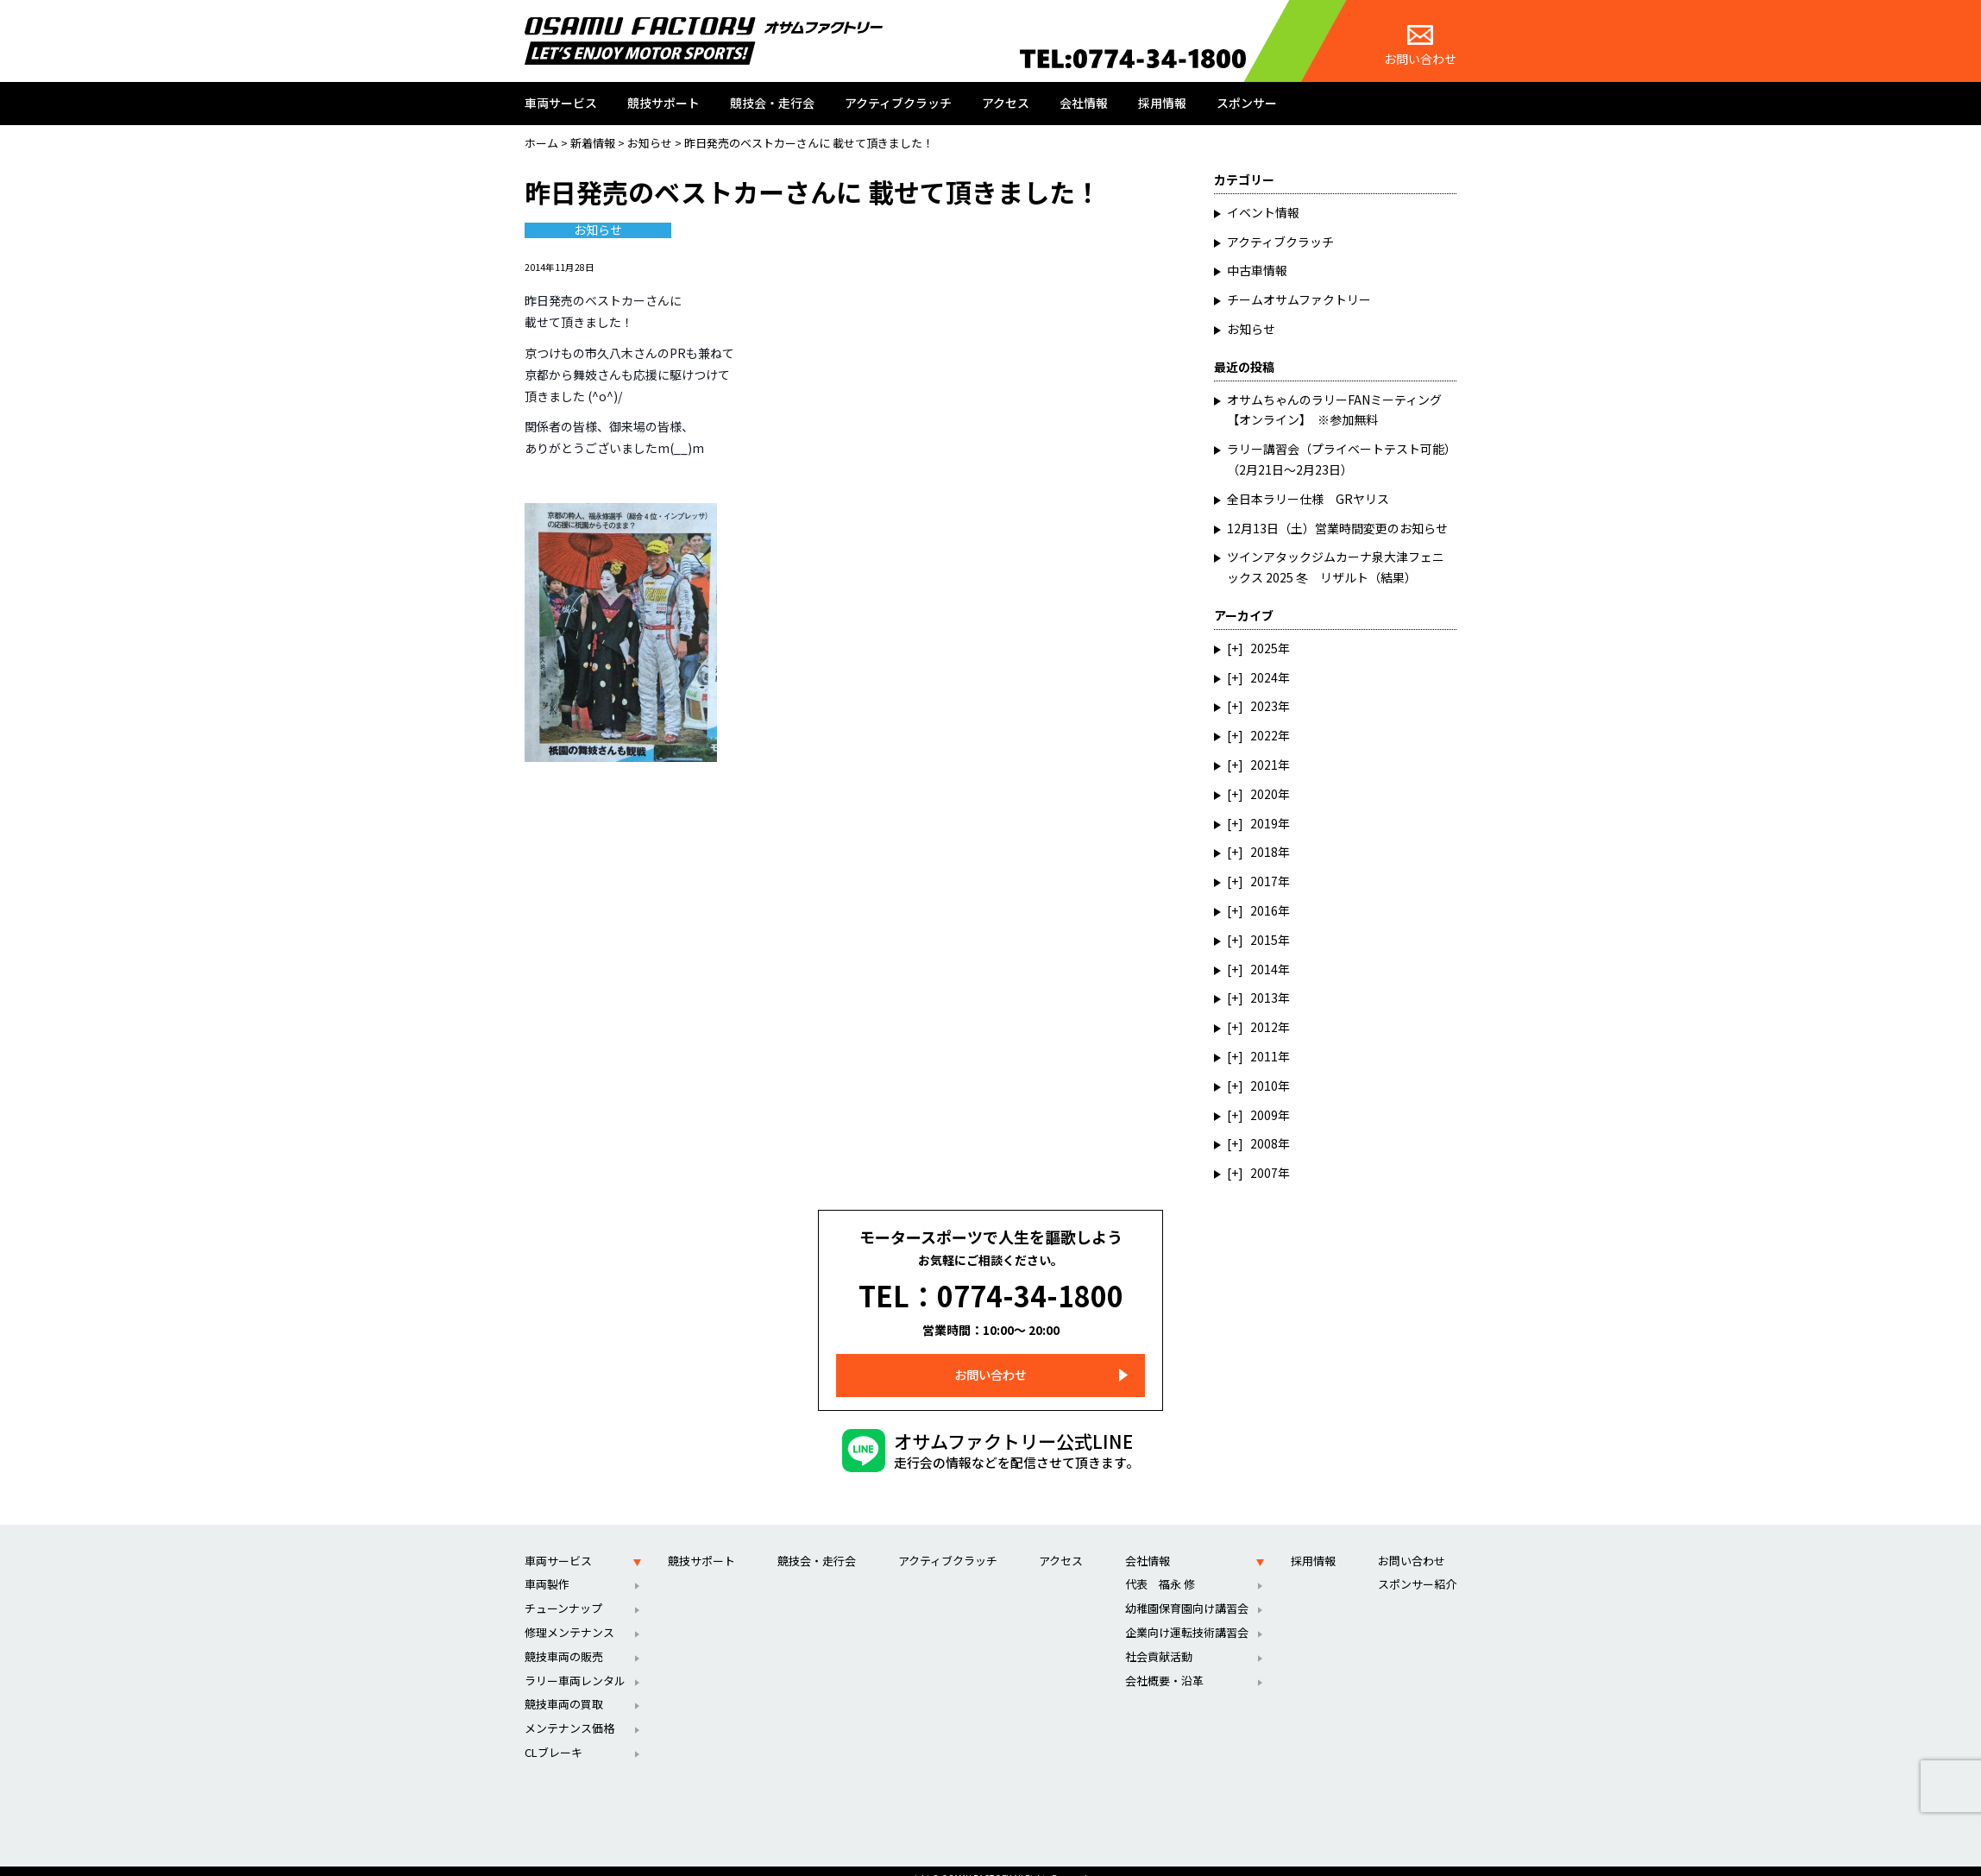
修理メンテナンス (569, 1616)
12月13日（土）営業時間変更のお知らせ (1337, 528)
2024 (1264, 677)
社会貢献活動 (1158, 1640)
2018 (1264, 851)
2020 (1264, 794)
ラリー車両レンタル (575, 1664)
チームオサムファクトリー (1299, 299)
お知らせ (598, 230)
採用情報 (1162, 102)
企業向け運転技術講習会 (1186, 1616)
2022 (1264, 735)
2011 (1264, 1056)
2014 (1264, 969)
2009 (1264, 1115)
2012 (1264, 1027)
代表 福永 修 (1160, 1567)
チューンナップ (563, 1591)
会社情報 (1084, 102)
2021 (1264, 764)
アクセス (1005, 102)
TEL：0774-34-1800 (990, 1286)
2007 (1264, 1172)
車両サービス (561, 102)
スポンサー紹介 (1417, 1567)
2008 (1264, 1143)
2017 (1264, 881)
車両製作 (547, 1567)
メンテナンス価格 (569, 1711)
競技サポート (663, 102)
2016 (1264, 910)
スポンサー (1247, 102)
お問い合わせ (1420, 46)
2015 (1264, 939)
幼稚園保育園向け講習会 (1186, 1591)
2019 (1264, 823)
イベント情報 (1263, 212)
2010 (1264, 1085)
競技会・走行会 (772, 102)
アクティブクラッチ (898, 102)
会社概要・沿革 (1164, 1664)
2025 (1264, 648)
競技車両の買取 (564, 1687)
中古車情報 (1257, 270)
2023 (1264, 706)
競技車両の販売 (564, 1640)
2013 (1264, 997)
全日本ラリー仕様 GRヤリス (1308, 498)
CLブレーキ (553, 1736)
